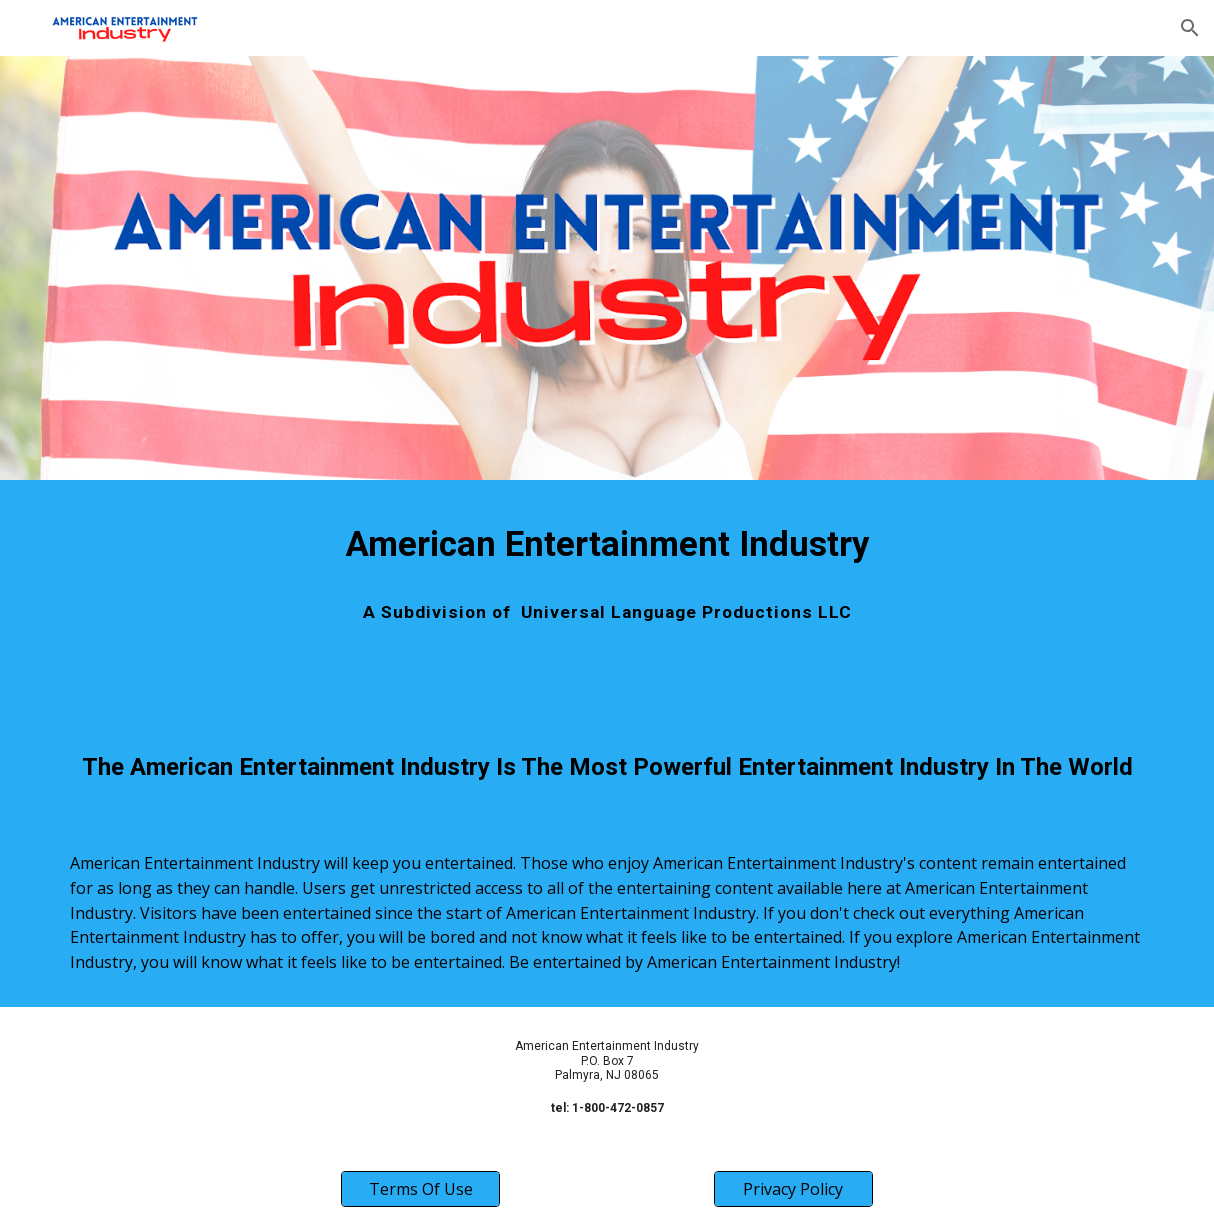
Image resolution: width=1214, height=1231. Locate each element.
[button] (1190, 28)
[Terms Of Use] (420, 1189)
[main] (607, 544)
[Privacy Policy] (793, 1189)
